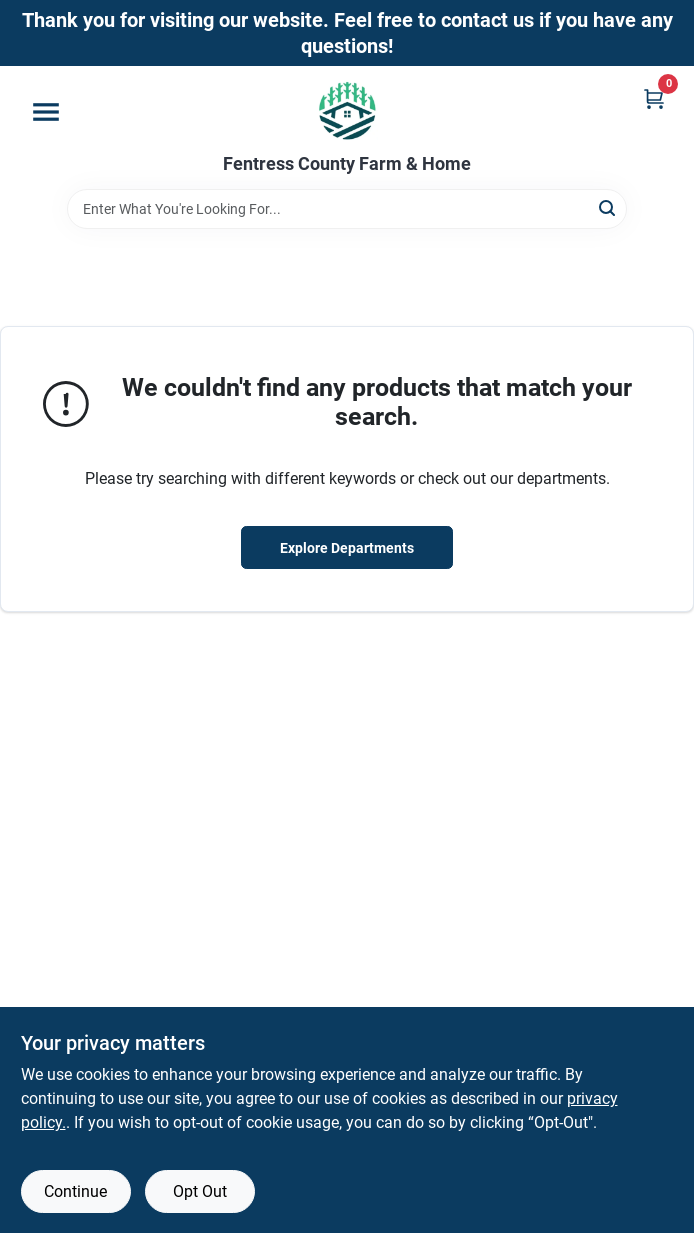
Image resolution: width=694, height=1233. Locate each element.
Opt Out (200, 1191)
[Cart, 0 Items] (654, 98)
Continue (75, 1191)
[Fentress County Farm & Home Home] (347, 110)
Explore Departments (347, 548)
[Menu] (46, 112)
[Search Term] (347, 209)
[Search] (608, 207)
